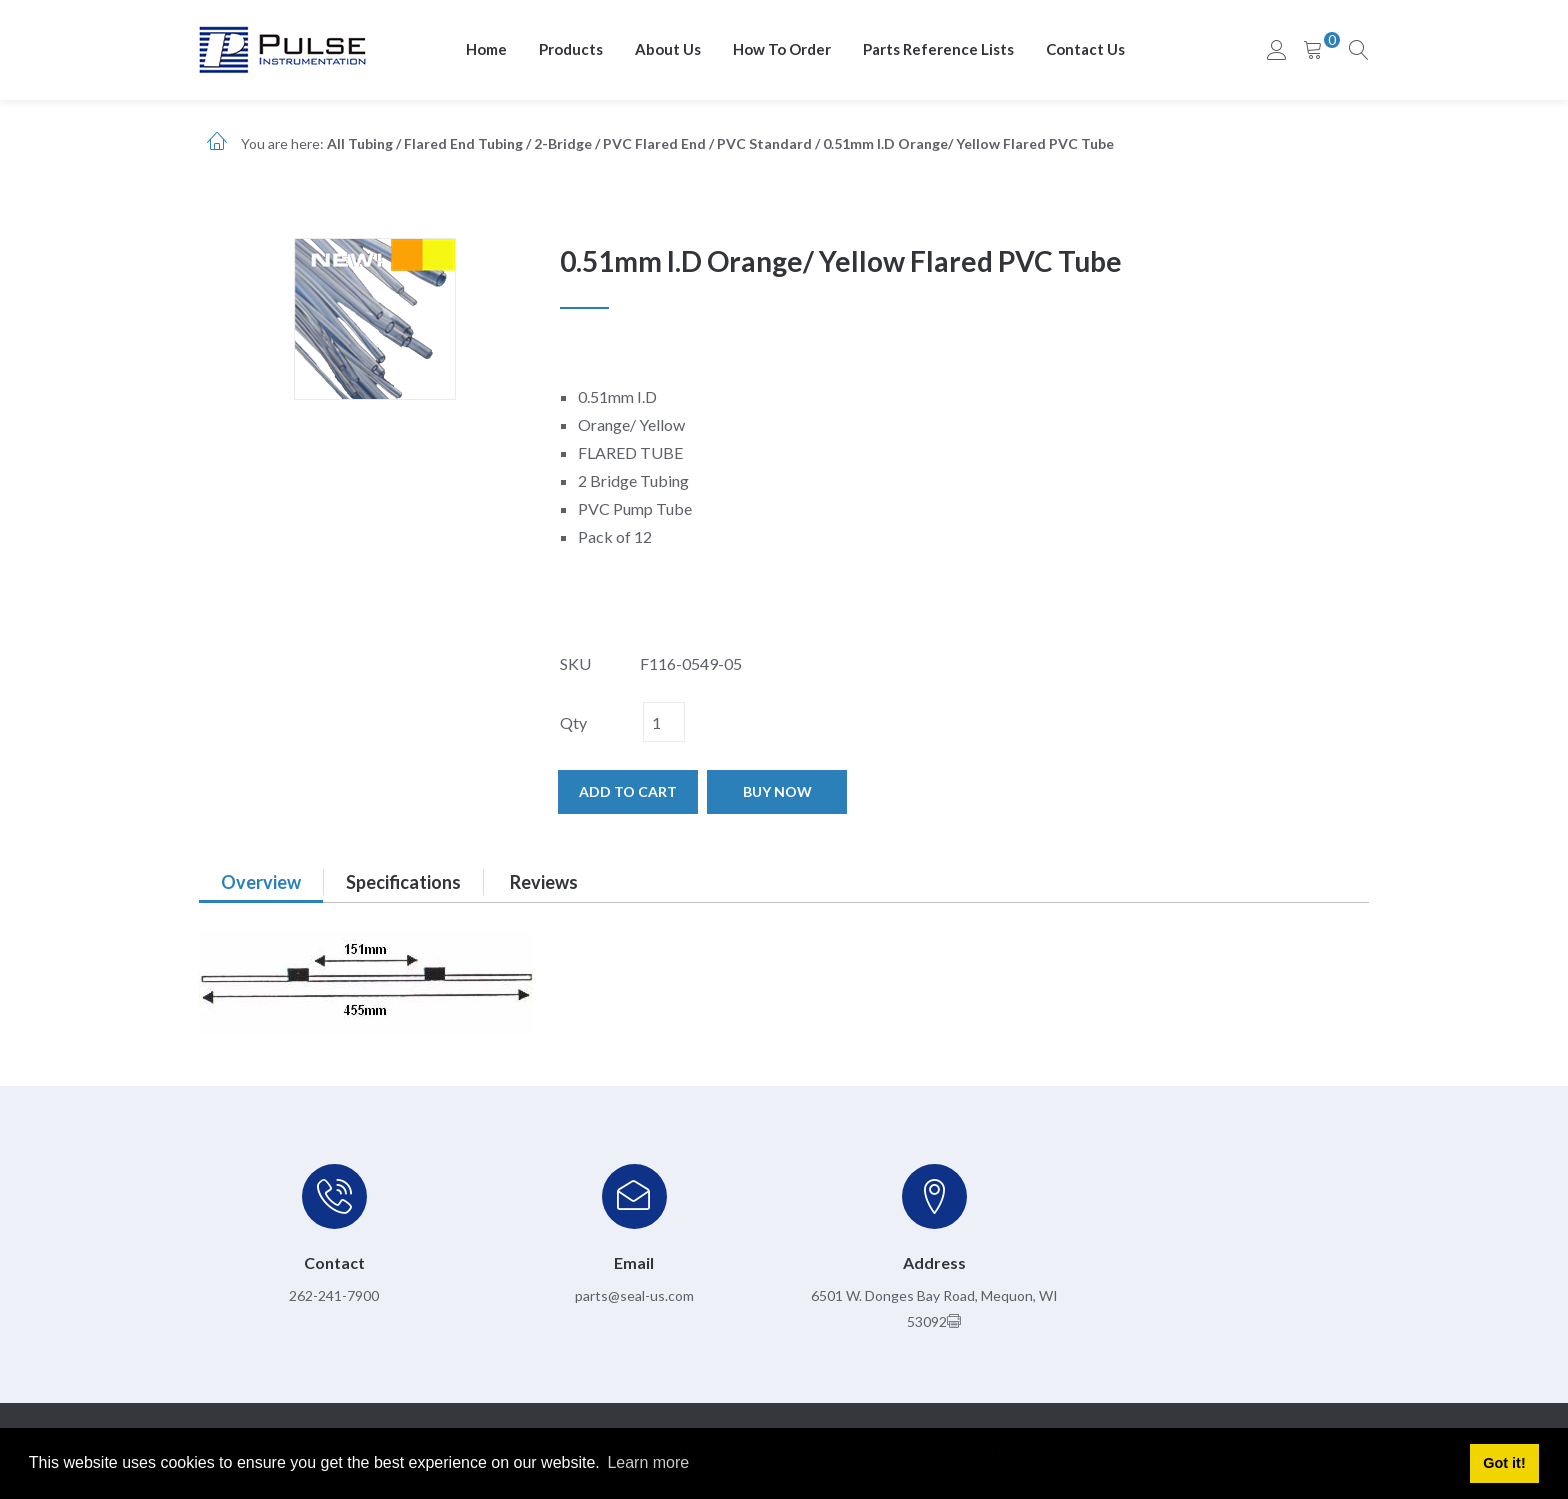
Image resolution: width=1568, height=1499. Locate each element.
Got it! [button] (1504, 1463)
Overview (261, 882)
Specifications (403, 882)
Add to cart (628, 791)
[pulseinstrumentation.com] (282, 48)
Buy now (777, 791)
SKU (575, 663)
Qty (573, 722)
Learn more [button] (648, 1462)
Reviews (544, 882)
